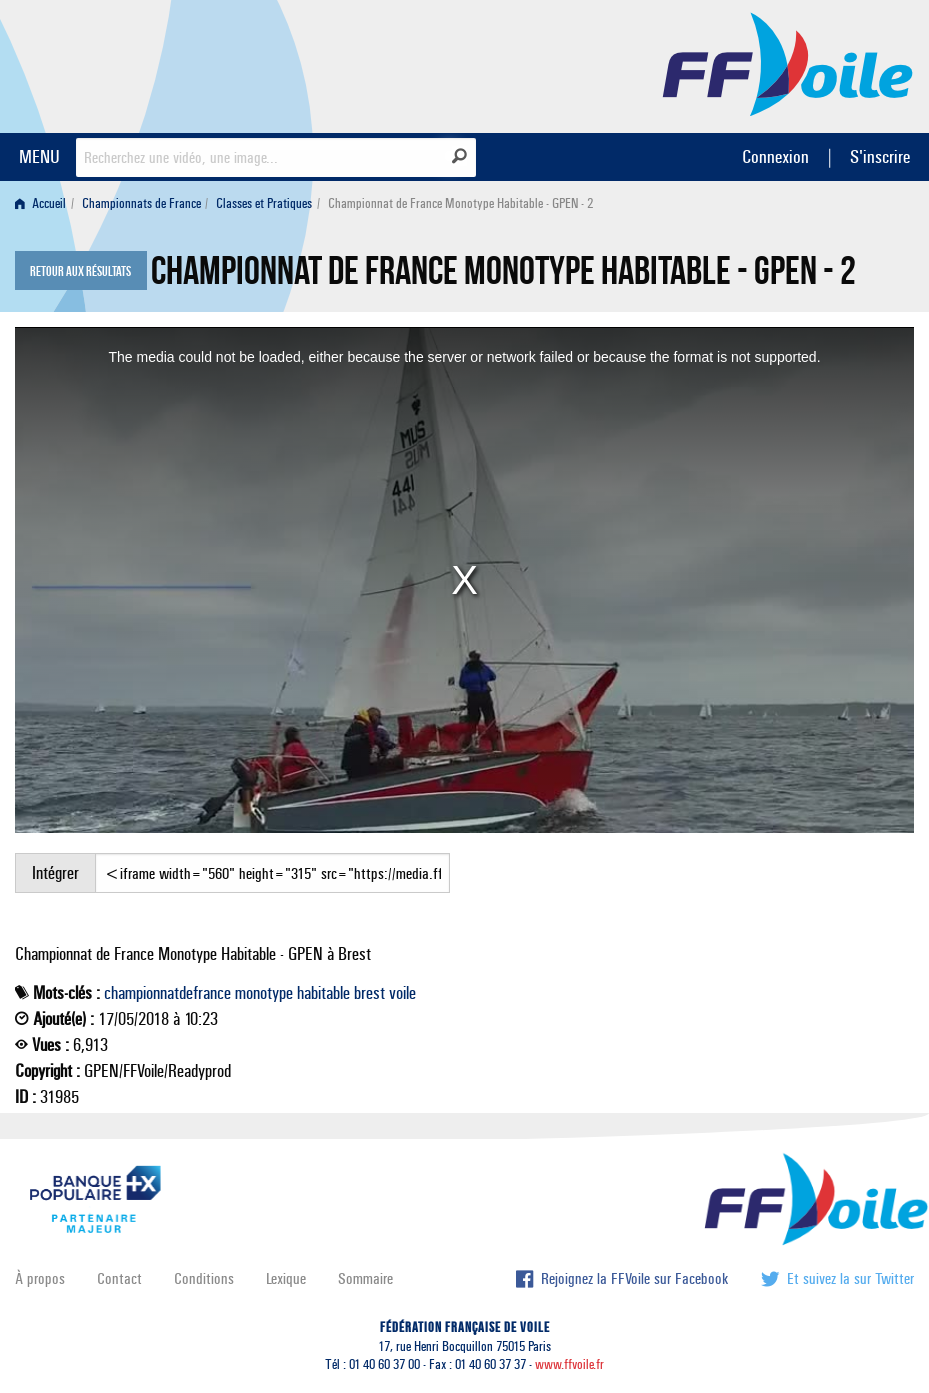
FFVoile (788, 63)
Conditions (204, 1278)
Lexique (286, 1278)
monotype (264, 993)
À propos (40, 1278)
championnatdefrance (167, 993)
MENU (39, 156)
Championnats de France (141, 203)
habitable (323, 993)
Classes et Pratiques (264, 203)
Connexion (775, 156)
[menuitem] (44, 203)
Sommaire (365, 1278)
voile (402, 993)
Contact (119, 1278)
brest (369, 993)
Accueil (40, 203)
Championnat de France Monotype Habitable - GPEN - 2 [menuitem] (460, 203)
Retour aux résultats (80, 272)
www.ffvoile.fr (569, 1364)
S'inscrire (880, 156)
